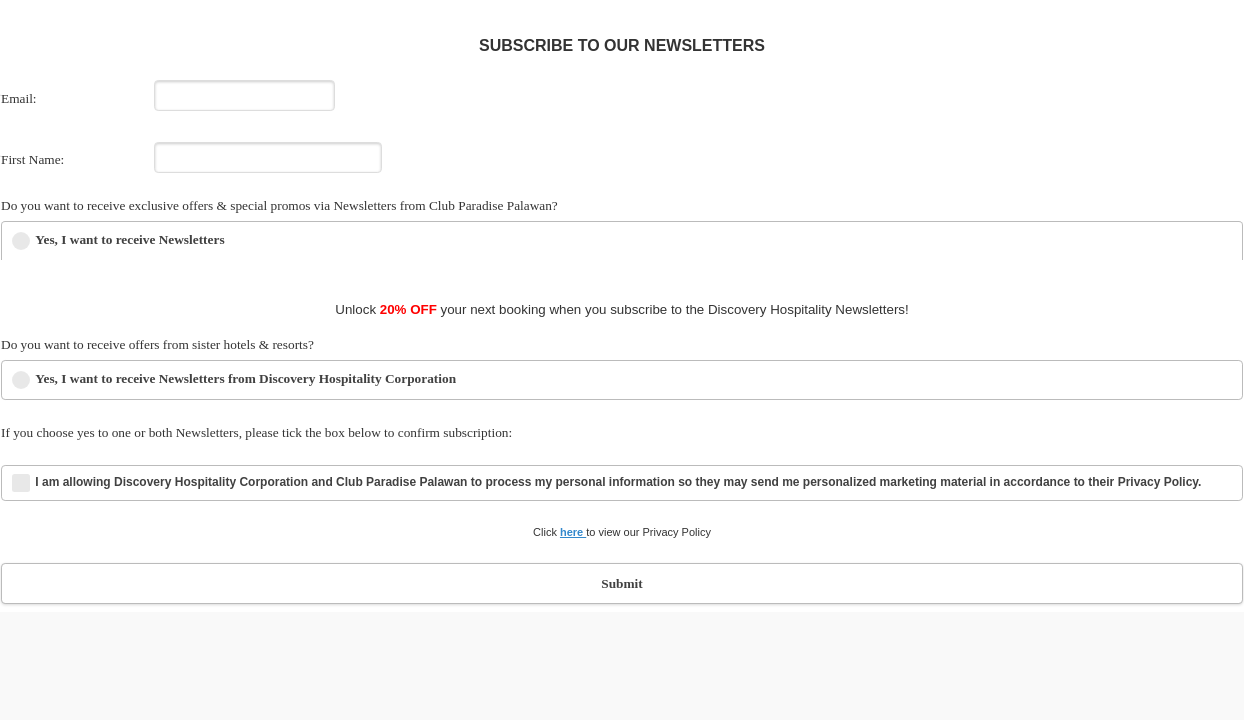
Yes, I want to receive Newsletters (129, 239)
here (573, 532)
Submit (622, 583)
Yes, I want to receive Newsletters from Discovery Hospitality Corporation (245, 378)
